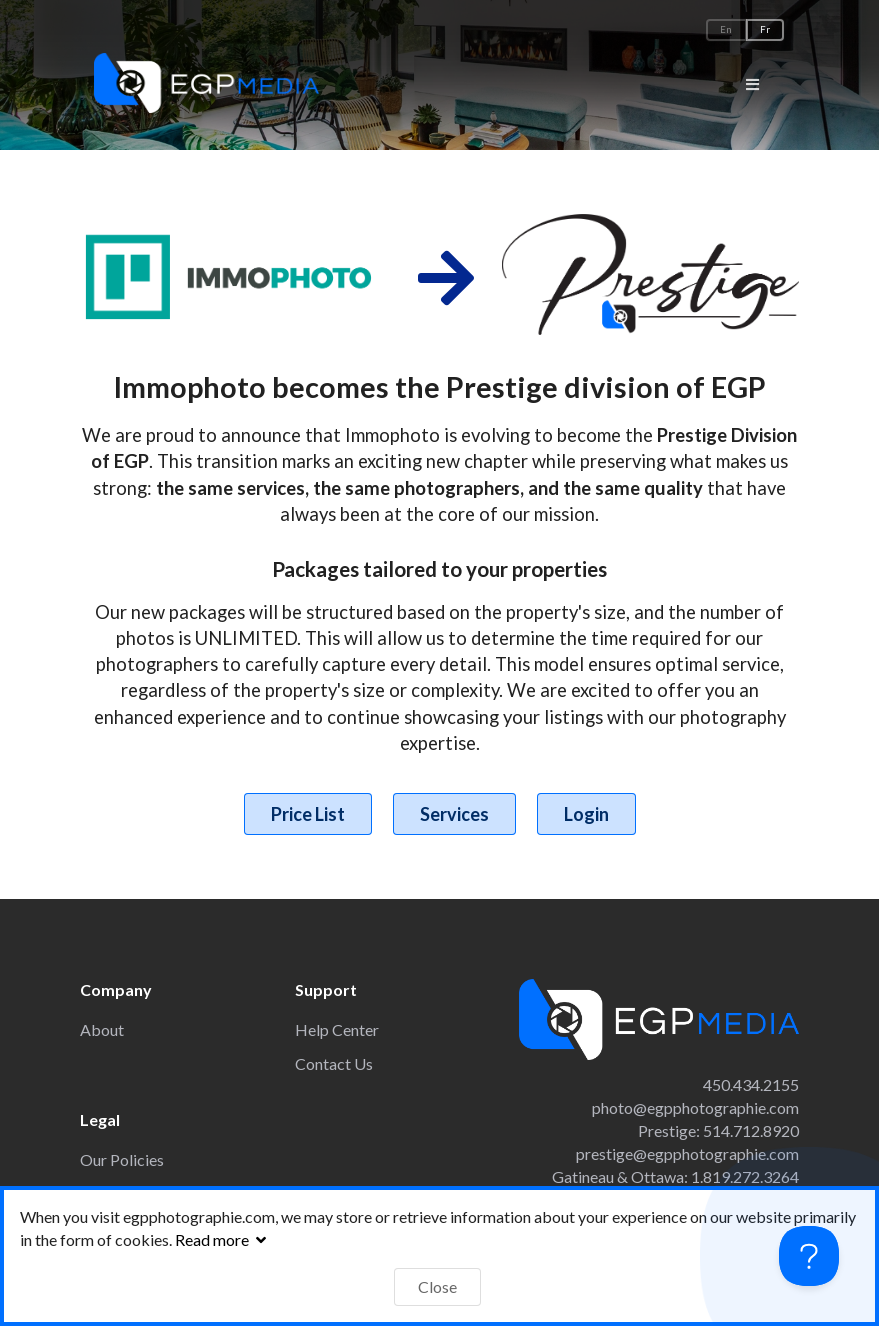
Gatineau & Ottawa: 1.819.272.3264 (675, 1176)
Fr (765, 29)
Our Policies (122, 1159)
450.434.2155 (751, 1084)
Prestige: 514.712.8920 (718, 1130)
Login (586, 814)
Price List (308, 814)
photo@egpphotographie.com (695, 1107)
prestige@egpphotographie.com (687, 1153)
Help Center (337, 1029)
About (102, 1029)
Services (454, 814)
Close (437, 1286)
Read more (223, 1239)
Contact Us (334, 1063)
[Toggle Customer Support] (809, 1256)
